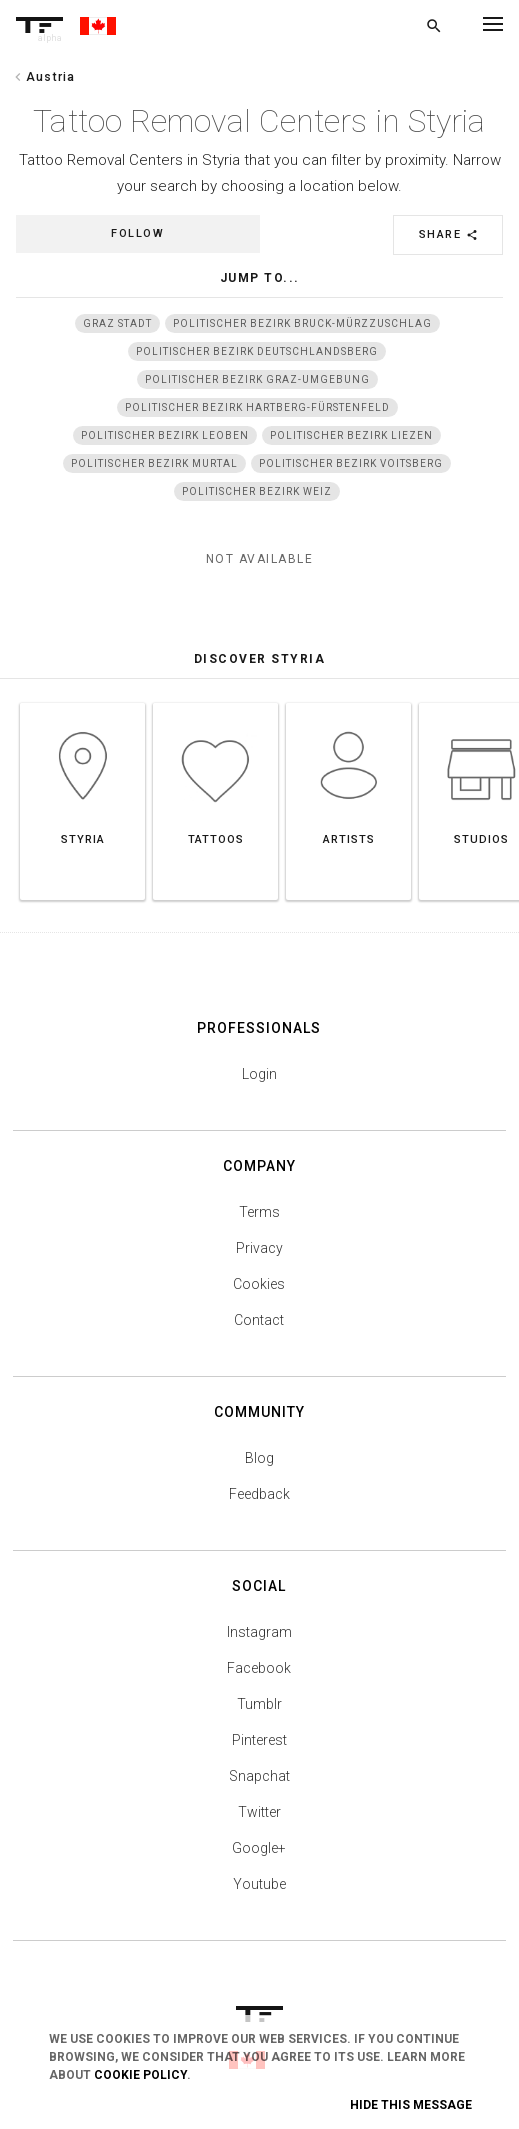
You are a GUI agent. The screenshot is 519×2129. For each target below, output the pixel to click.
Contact (259, 1320)
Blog (259, 1458)
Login (259, 1074)
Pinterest (259, 1740)
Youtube (259, 1884)
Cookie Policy (140, 2075)
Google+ (259, 1848)
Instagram (259, 1632)
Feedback (259, 1494)
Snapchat (259, 1776)
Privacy (259, 1248)
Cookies (259, 1284)
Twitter (259, 1812)
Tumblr (259, 1704)
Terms (259, 1212)
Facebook (259, 1668)
